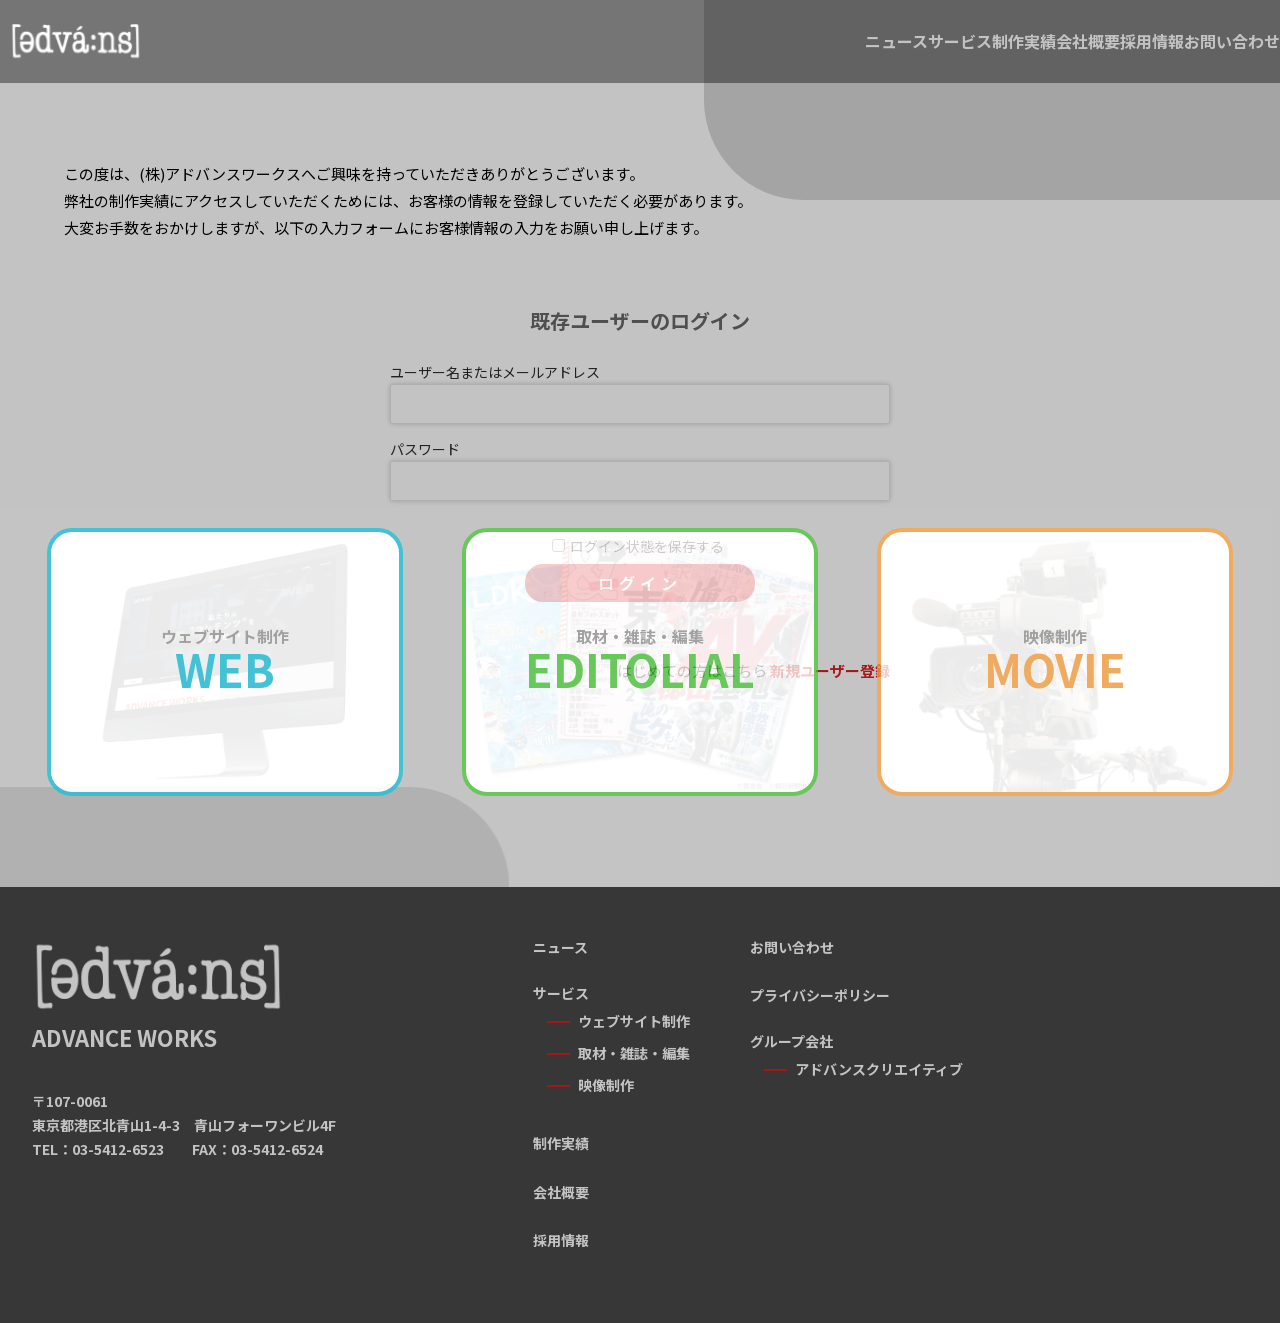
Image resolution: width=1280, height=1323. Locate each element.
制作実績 (814, 52)
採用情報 (1062, 52)
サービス (690, 52)
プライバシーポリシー (820, 995)
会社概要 (938, 52)
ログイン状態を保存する (647, 546)
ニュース (566, 52)
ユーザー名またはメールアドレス (495, 372)
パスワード (425, 449)
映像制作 (606, 1066)
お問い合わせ (1202, 52)
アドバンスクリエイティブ (879, 1069)
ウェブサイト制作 (634, 1021)
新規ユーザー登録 (830, 670)
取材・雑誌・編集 (634, 1043)
